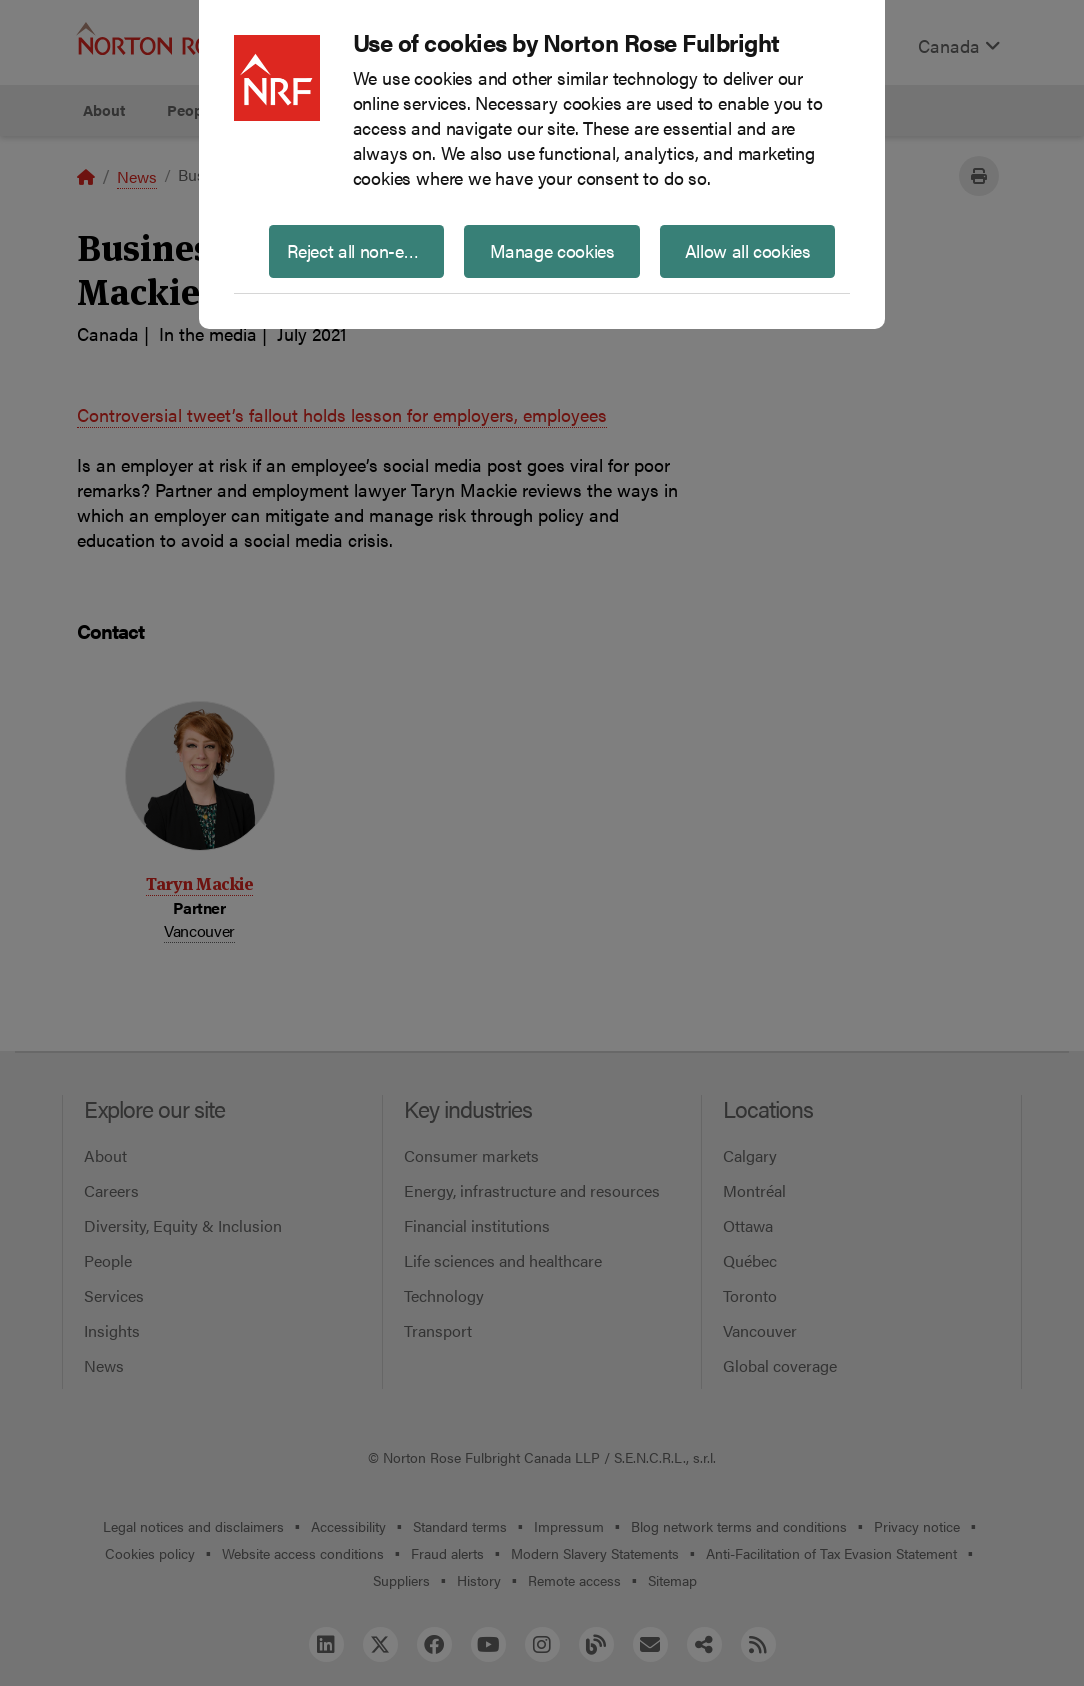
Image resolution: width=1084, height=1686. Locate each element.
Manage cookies (552, 250)
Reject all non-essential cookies (366, 250)
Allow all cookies (748, 250)
